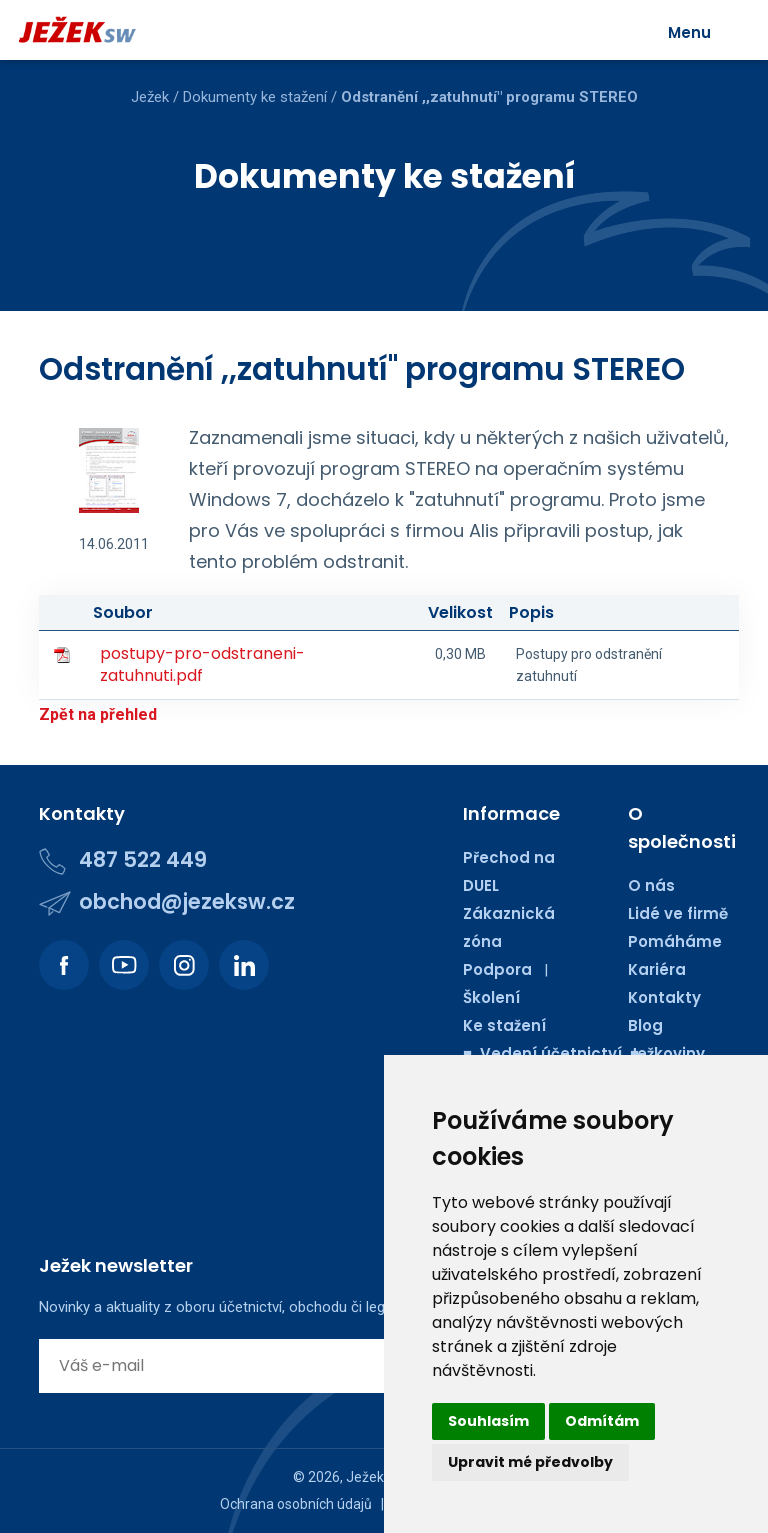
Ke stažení (504, 1025)
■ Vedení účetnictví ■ (551, 1053)
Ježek (150, 97)
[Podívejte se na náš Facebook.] (64, 965)
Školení (491, 997)
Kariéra (657, 969)
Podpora (497, 969)
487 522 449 (143, 859)
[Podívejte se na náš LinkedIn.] (244, 965)
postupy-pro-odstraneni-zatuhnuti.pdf (202, 664)
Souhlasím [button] (488, 1421)
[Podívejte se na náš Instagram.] (184, 965)
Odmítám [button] (602, 1421)
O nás (651, 885)
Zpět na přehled (98, 714)
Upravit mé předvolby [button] (530, 1462)
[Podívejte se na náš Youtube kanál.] (124, 965)
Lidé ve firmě (678, 913)
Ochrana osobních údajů (296, 1504)
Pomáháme (675, 941)
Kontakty (664, 997)
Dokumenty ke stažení (255, 97)
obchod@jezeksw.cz (187, 901)
